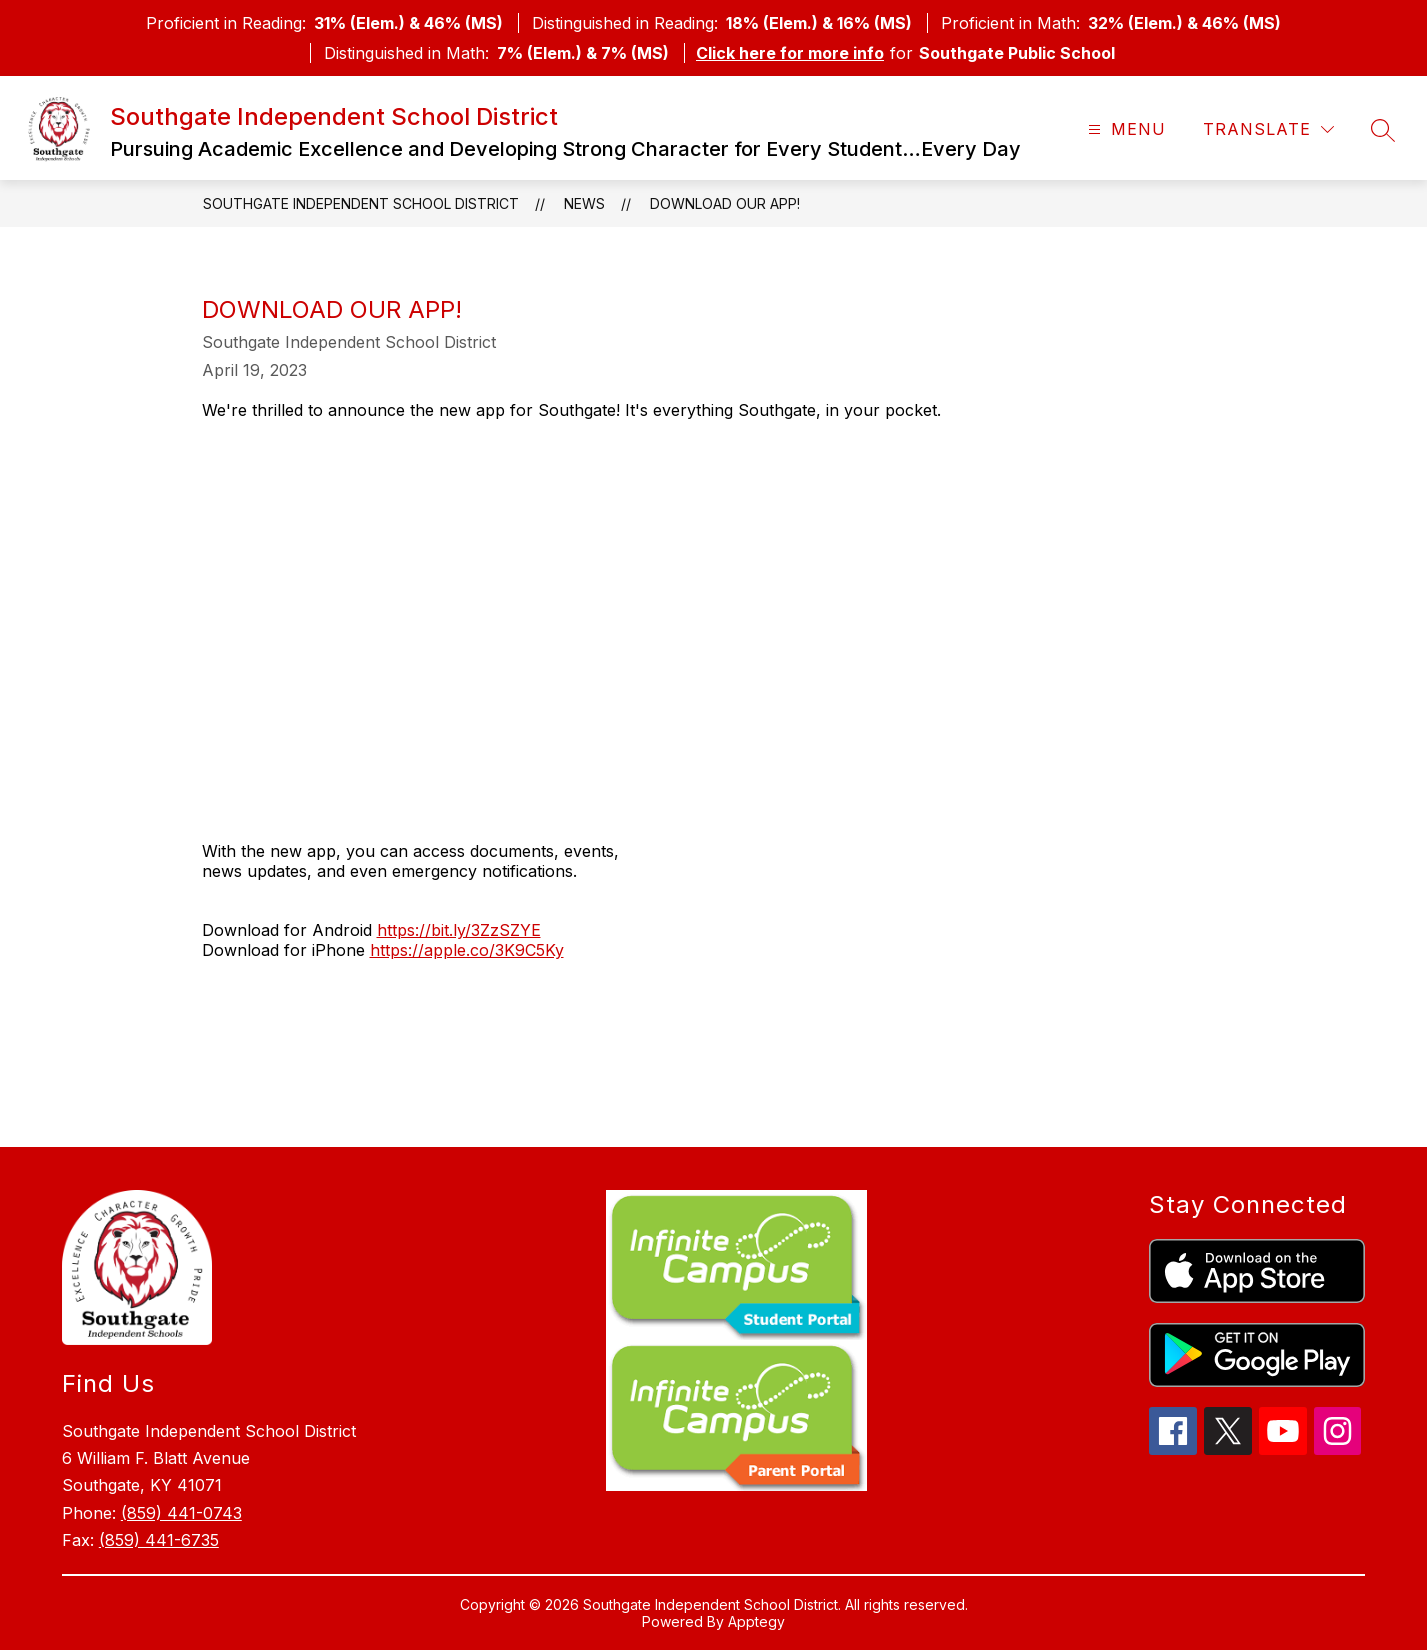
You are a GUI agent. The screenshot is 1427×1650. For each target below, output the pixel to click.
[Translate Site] (1268, 129)
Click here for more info (790, 53)
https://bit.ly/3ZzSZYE (459, 930)
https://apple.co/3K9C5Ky (467, 950)
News (584, 203)
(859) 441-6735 (159, 1540)
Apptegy (756, 1621)
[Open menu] (1124, 129)
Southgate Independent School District (361, 203)
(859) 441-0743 (181, 1513)
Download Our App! (725, 203)
